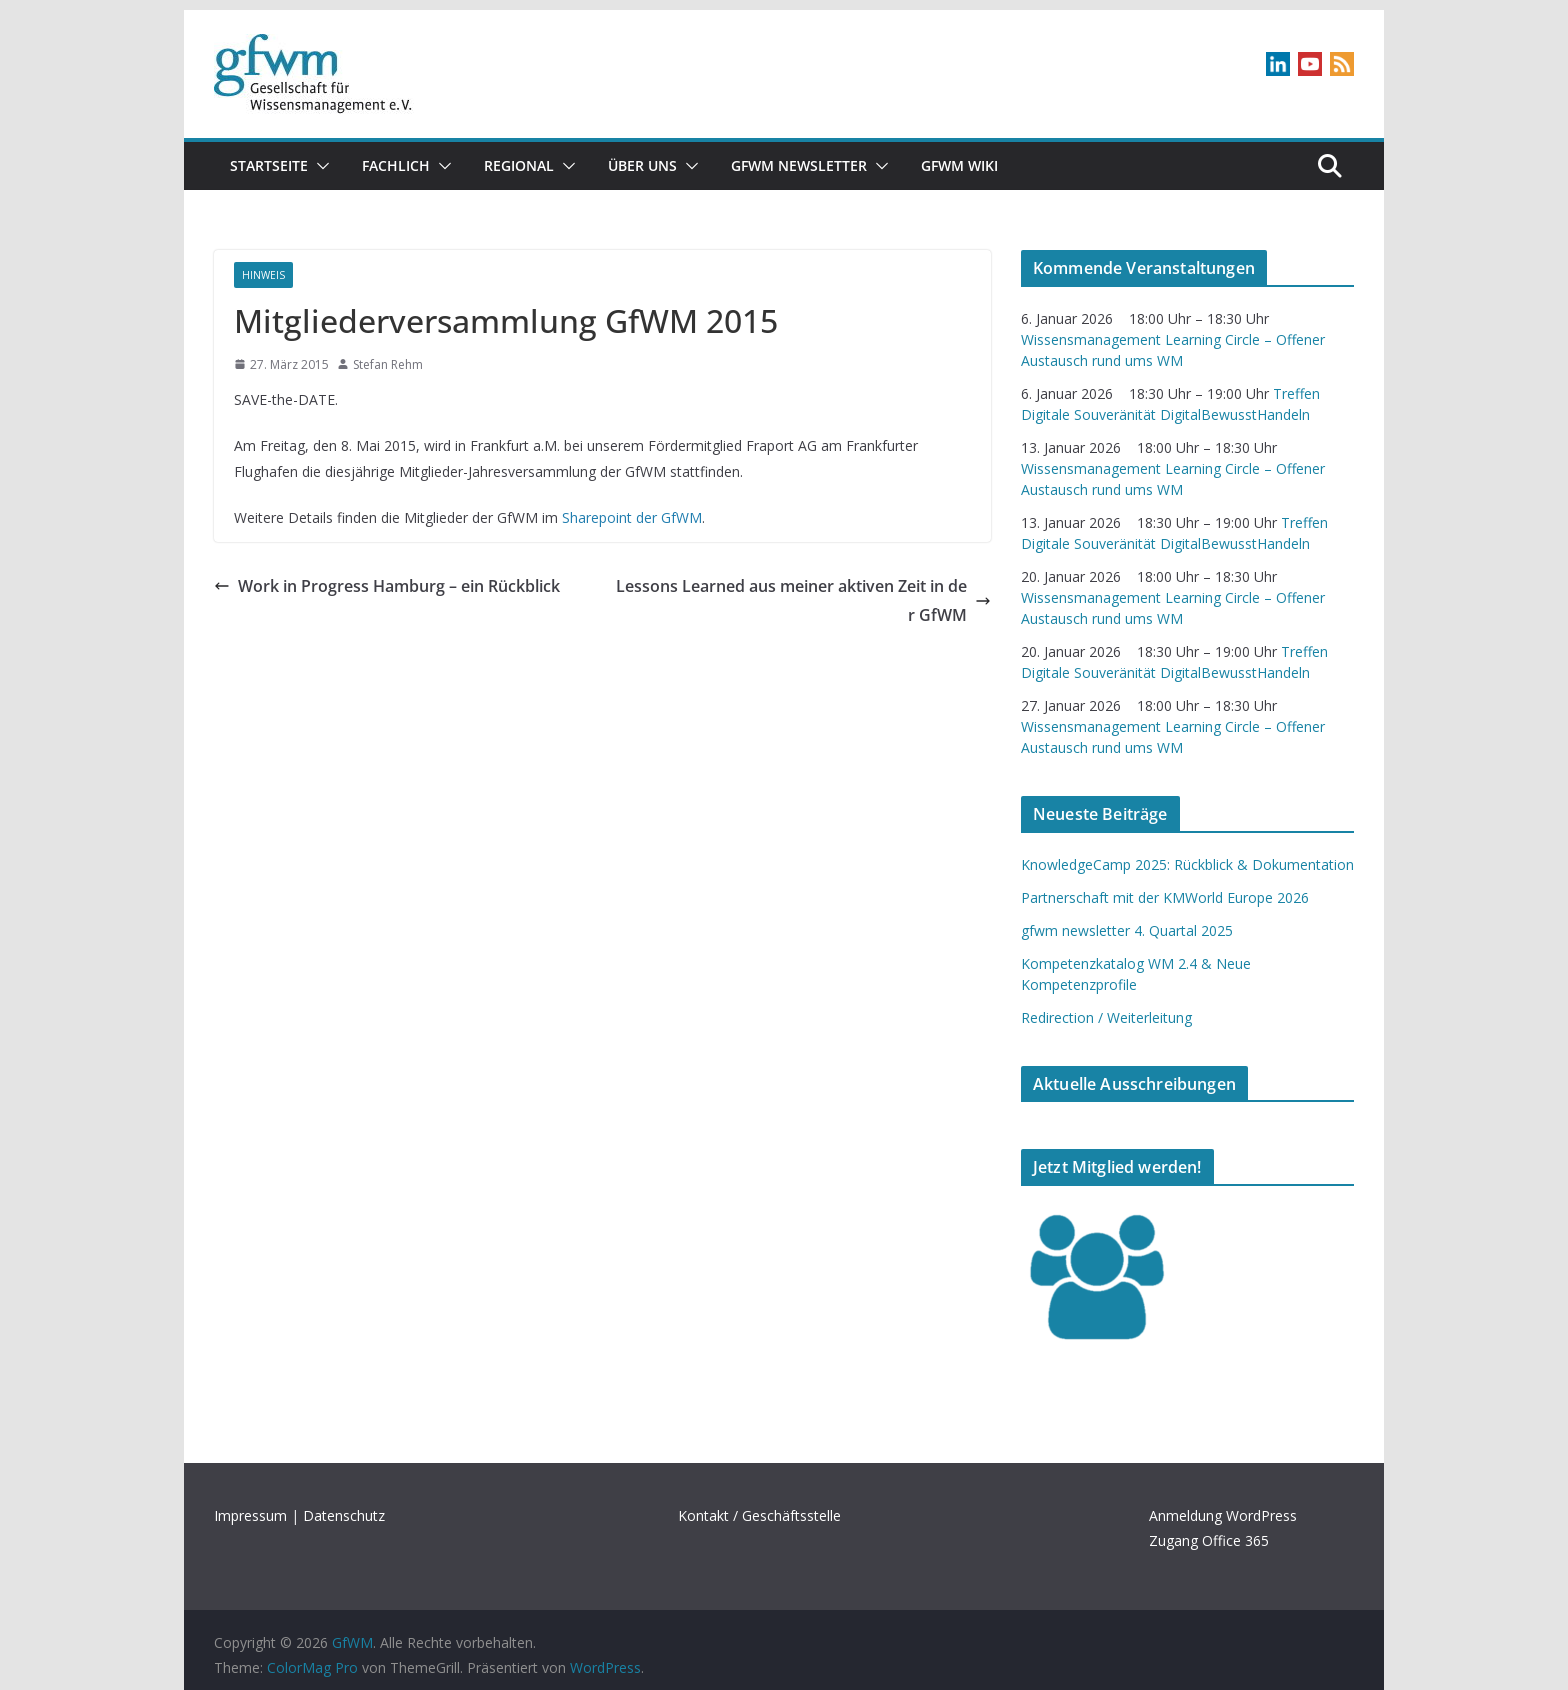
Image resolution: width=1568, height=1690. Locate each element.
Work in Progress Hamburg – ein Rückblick (387, 586)
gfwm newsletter (799, 165)
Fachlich (396, 165)
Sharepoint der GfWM (632, 517)
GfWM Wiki (959, 165)
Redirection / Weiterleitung (1106, 1017)
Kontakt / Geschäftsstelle (759, 1515)
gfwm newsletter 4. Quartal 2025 (1127, 930)
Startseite (269, 165)
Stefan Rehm (388, 364)
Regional (519, 165)
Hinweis (263, 275)
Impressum (250, 1515)
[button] (319, 166)
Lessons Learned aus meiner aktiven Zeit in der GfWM (803, 600)
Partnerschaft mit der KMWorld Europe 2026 (1165, 897)
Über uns (642, 165)
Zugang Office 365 (1209, 1540)
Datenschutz (344, 1515)
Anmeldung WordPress (1223, 1515)
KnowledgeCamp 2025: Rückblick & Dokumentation (1187, 864)
